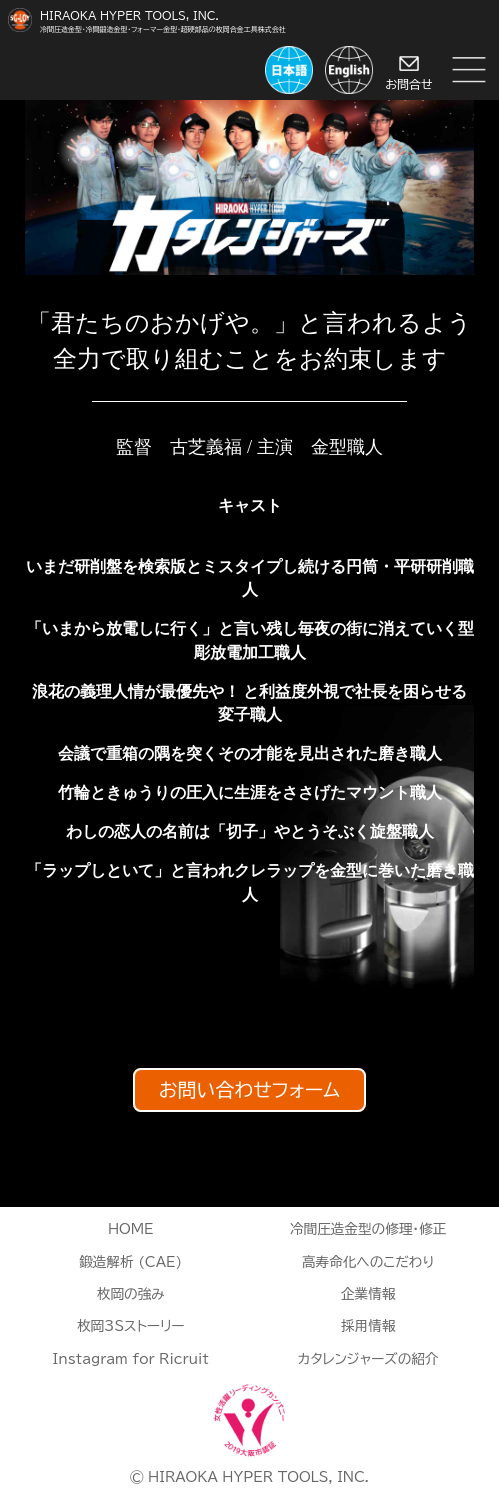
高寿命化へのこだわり (368, 1262)
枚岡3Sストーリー (131, 1326)
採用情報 (368, 1326)
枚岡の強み (131, 1294)
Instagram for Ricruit (131, 1359)
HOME (131, 1229)
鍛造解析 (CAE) (130, 1262)
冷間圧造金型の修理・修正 (368, 1229)
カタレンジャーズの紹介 (368, 1359)
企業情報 (368, 1294)
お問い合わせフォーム (249, 1090)
